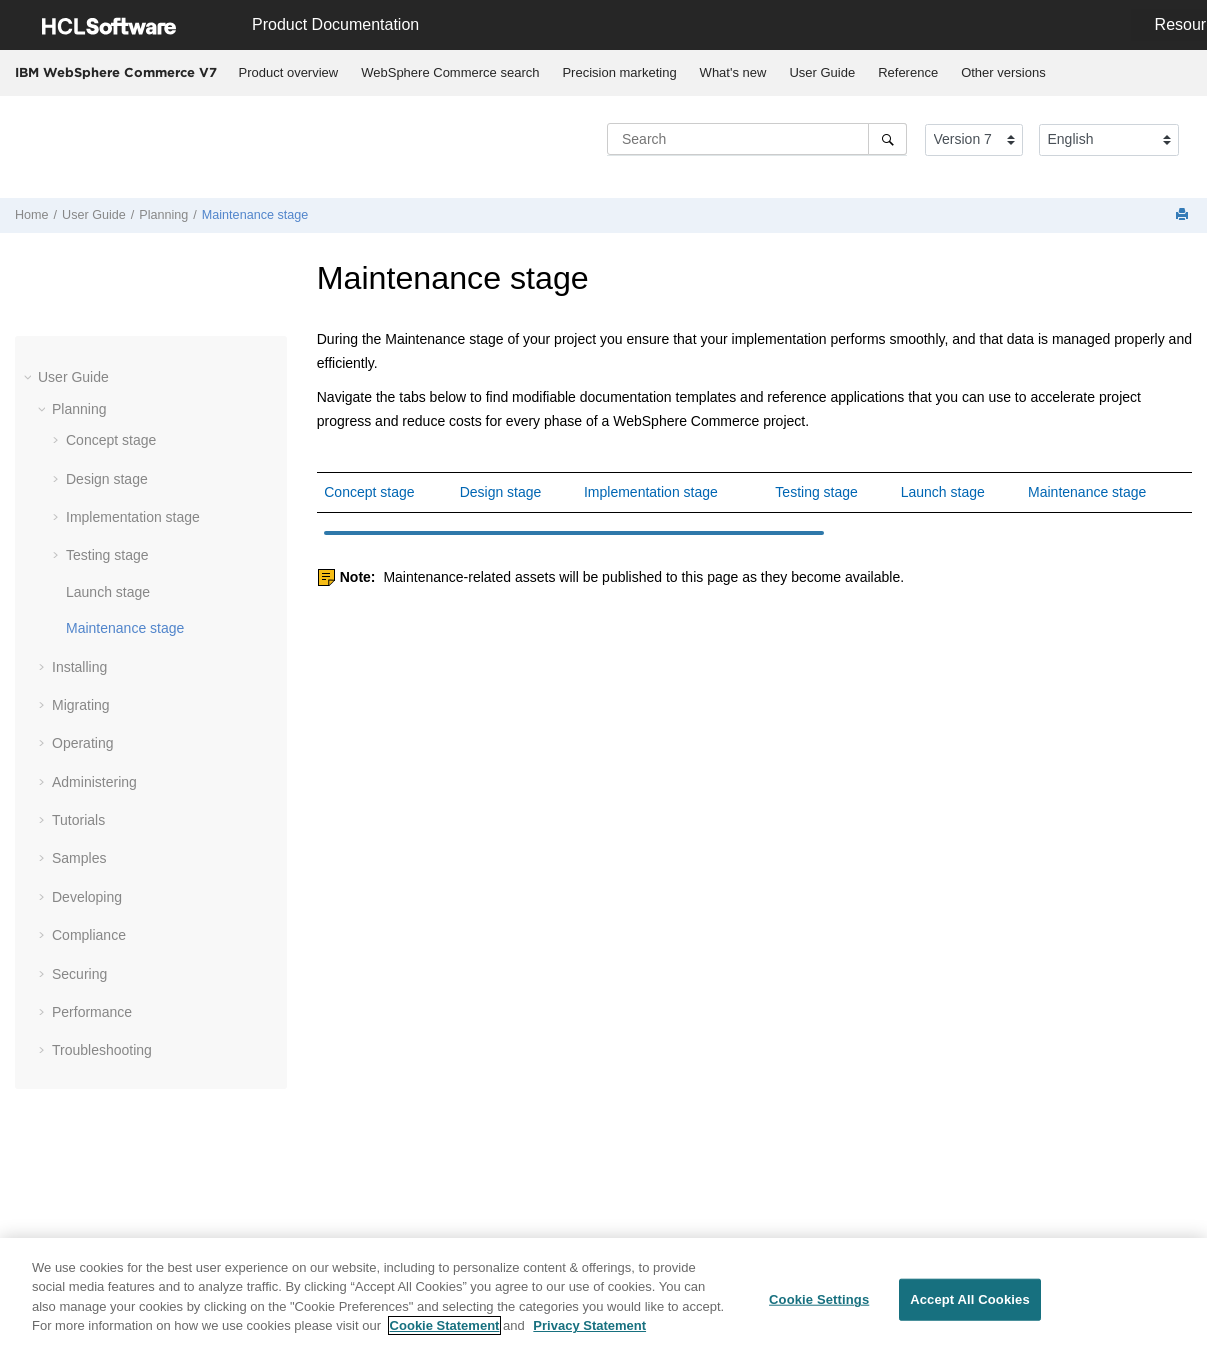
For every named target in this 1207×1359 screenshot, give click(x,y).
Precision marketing (619, 72)
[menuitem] (288, 73)
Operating (82, 743)
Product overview (289, 72)
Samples (79, 858)
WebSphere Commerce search (450, 72)
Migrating (81, 705)
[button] (30, 377)
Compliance (89, 935)
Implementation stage (133, 517)
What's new (733, 72)
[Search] (887, 139)
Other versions (1003, 72)
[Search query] (757, 139)
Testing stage (107, 555)
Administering (94, 782)
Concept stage (111, 440)
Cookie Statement (445, 1325)
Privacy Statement (589, 1325)
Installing (79, 667)
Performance (92, 1012)
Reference (908, 72)
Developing (87, 897)
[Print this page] (1184, 215)
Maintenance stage (255, 215)
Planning (163, 215)
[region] (603, 1298)
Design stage (107, 479)
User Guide (822, 72)
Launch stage (108, 592)
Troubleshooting (102, 1050)
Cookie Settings (819, 1299)
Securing (79, 974)
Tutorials (78, 820)
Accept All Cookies (970, 1299)
